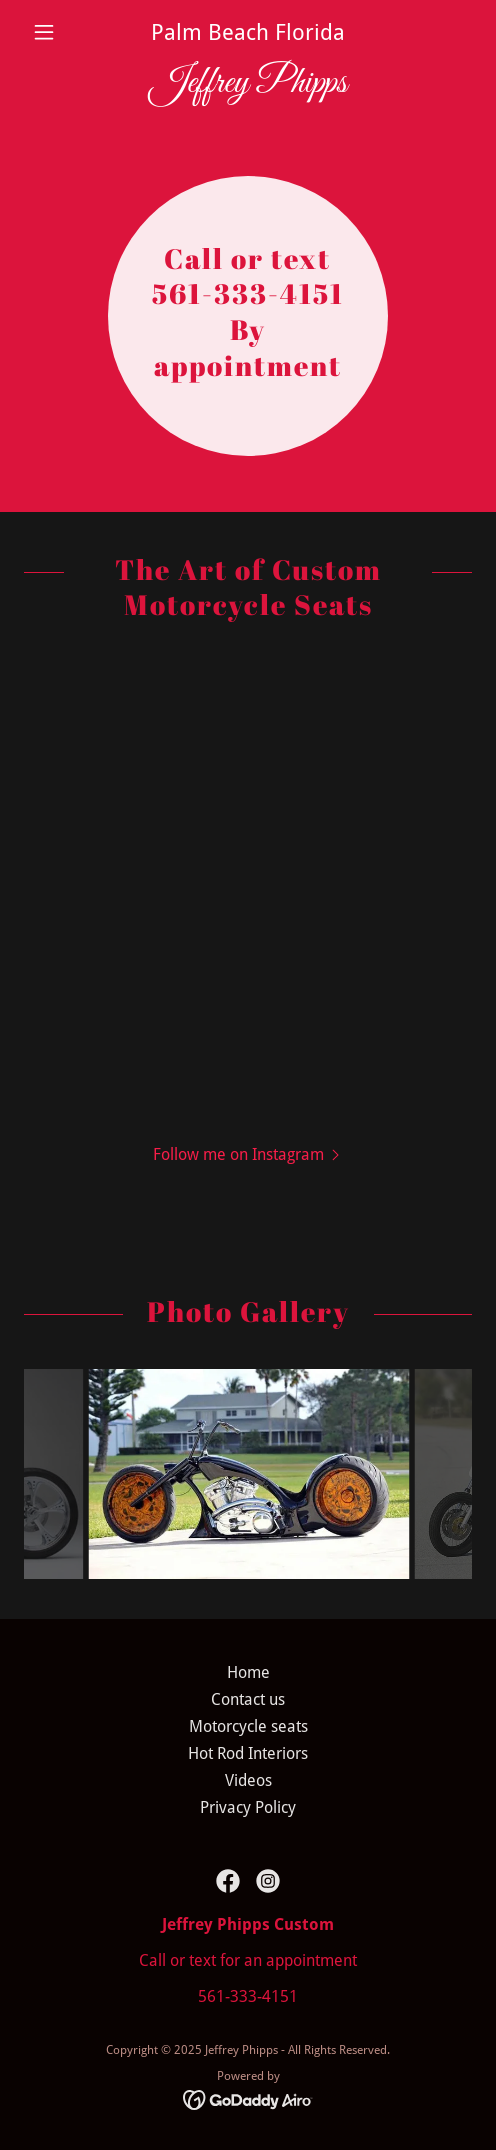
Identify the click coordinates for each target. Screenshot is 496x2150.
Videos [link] (248, 1780)
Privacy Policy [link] (248, 1807)
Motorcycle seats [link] (248, 1726)
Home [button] (248, 1672)
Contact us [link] (248, 1699)
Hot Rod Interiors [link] (248, 1753)
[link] (248, 84)
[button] (57, 32)
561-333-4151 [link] (248, 1996)
